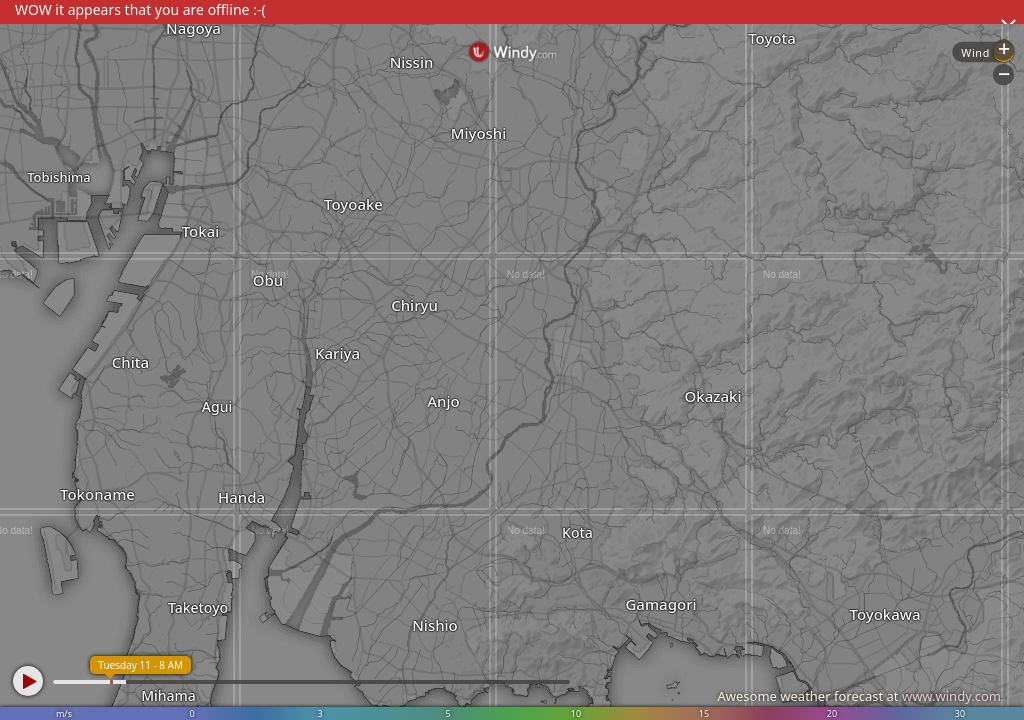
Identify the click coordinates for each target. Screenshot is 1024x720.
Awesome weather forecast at (859, 696)
